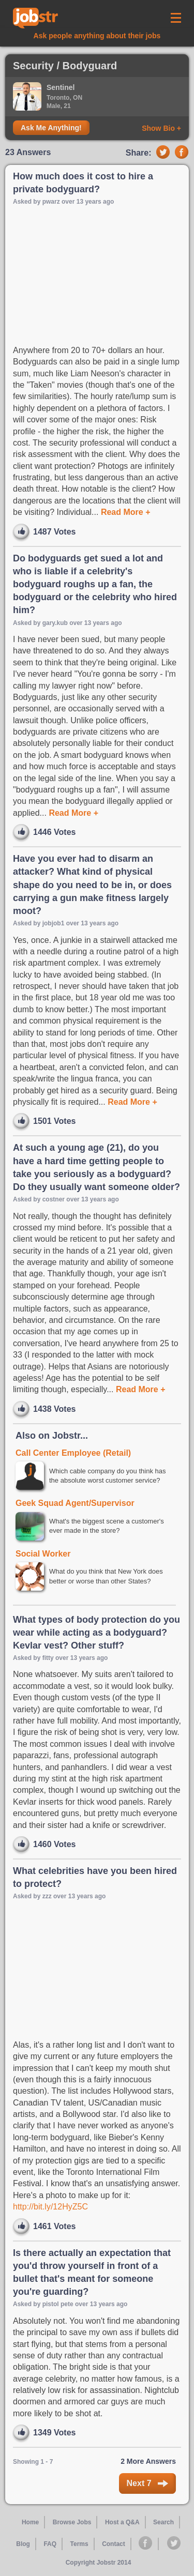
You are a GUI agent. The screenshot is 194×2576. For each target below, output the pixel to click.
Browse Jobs (72, 2522)
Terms (79, 2544)
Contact (113, 2544)
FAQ (49, 2544)
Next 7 (147, 2483)
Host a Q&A (122, 2522)
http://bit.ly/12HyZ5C (50, 2206)
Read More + (124, 512)
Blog (23, 2544)
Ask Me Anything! (51, 128)
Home (30, 2522)
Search (163, 2522)
